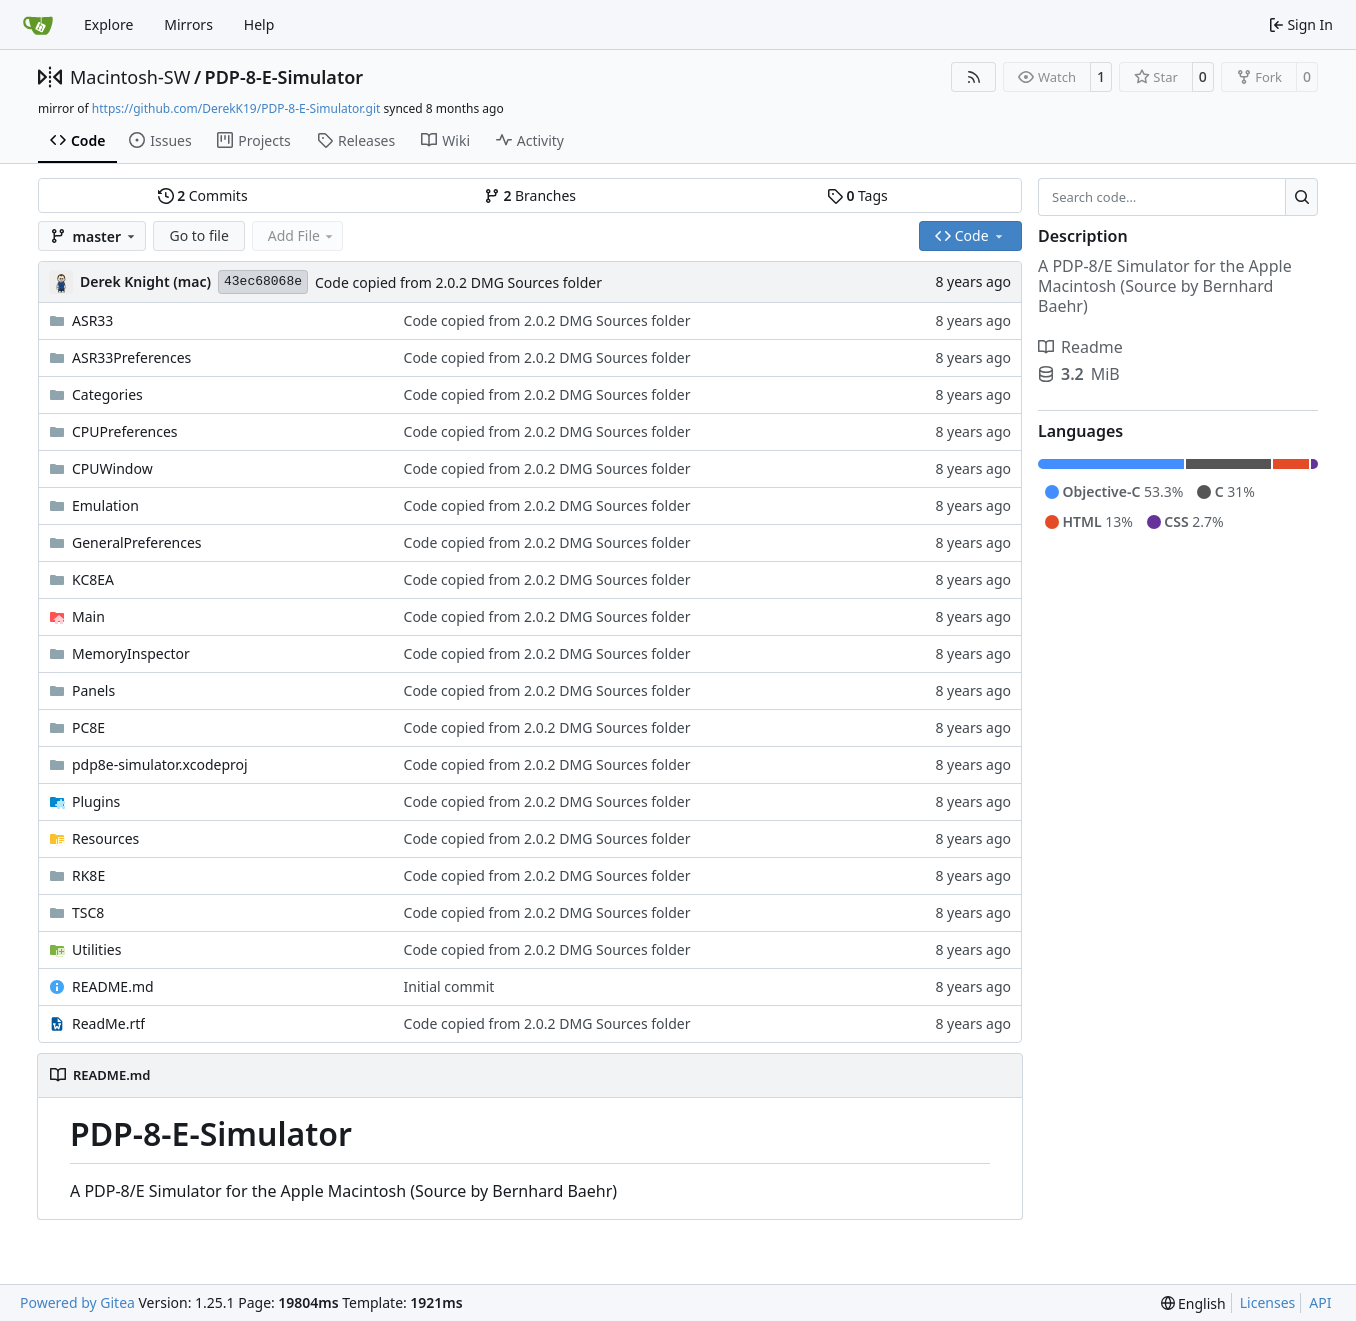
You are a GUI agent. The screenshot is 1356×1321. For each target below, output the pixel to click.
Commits (203, 195)
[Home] (38, 25)
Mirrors (188, 24)
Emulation (105, 505)
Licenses (1268, 1302)
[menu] (1193, 1303)
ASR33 (92, 320)
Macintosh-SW (130, 77)
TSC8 (88, 912)
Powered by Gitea (77, 1302)
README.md (113, 986)
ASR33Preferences (131, 357)
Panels (93, 690)
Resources (105, 838)
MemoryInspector (131, 653)
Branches (530, 195)
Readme (1080, 347)
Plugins (96, 801)
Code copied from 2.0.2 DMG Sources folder (458, 282)
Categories (107, 394)
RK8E (88, 875)
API (1320, 1302)
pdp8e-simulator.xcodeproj (160, 764)
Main (88, 616)
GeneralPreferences (137, 542)
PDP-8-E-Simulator (284, 77)
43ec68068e (263, 281)
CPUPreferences (125, 431)
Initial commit (449, 986)
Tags (857, 195)
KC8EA (93, 579)
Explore (108, 24)
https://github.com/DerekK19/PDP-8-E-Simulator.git (236, 108)
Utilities (96, 949)
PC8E (88, 727)
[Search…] (1301, 197)
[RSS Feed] (974, 77)
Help (259, 24)
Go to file (198, 235)
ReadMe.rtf (108, 1023)
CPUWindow (112, 468)
